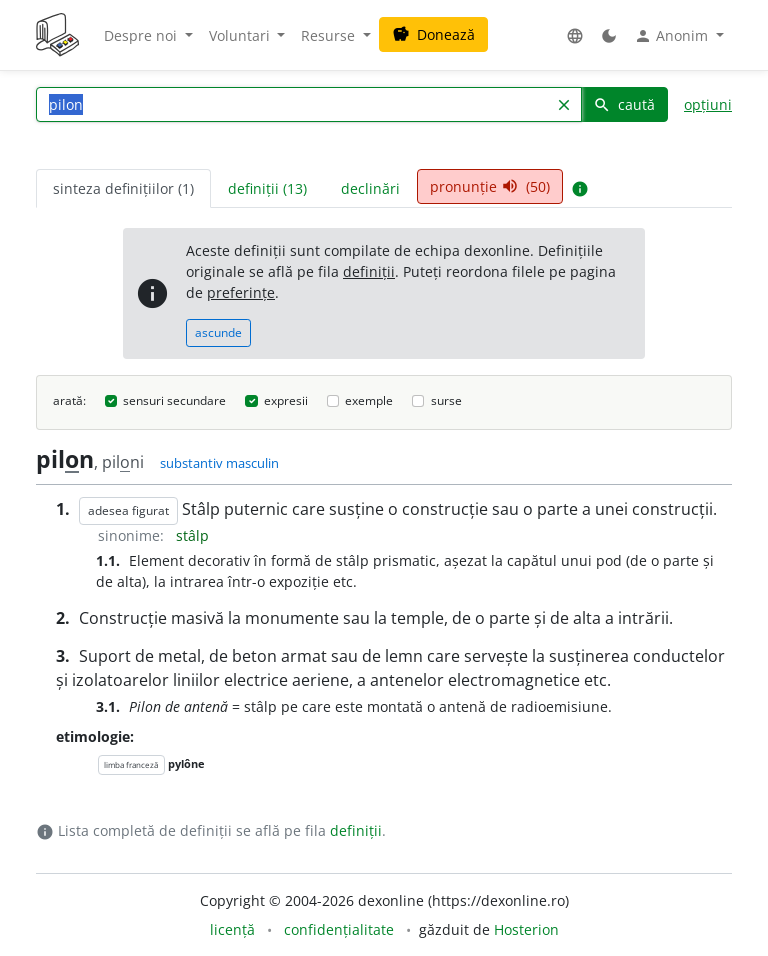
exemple (369, 400)
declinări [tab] (370, 188)
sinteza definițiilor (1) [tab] (123, 188)
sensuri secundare (174, 400)
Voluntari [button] (241, 35)
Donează (433, 34)
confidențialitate (339, 929)
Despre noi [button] (142, 35)
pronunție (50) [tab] (490, 186)
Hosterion (526, 929)
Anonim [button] (673, 36)
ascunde (218, 332)
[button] (575, 35)
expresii (286, 400)
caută (624, 104)
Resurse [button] (330, 35)
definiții (369, 271)
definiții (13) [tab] (267, 188)
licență (232, 929)
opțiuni (708, 104)
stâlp (192, 535)
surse (446, 400)
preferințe (241, 292)
